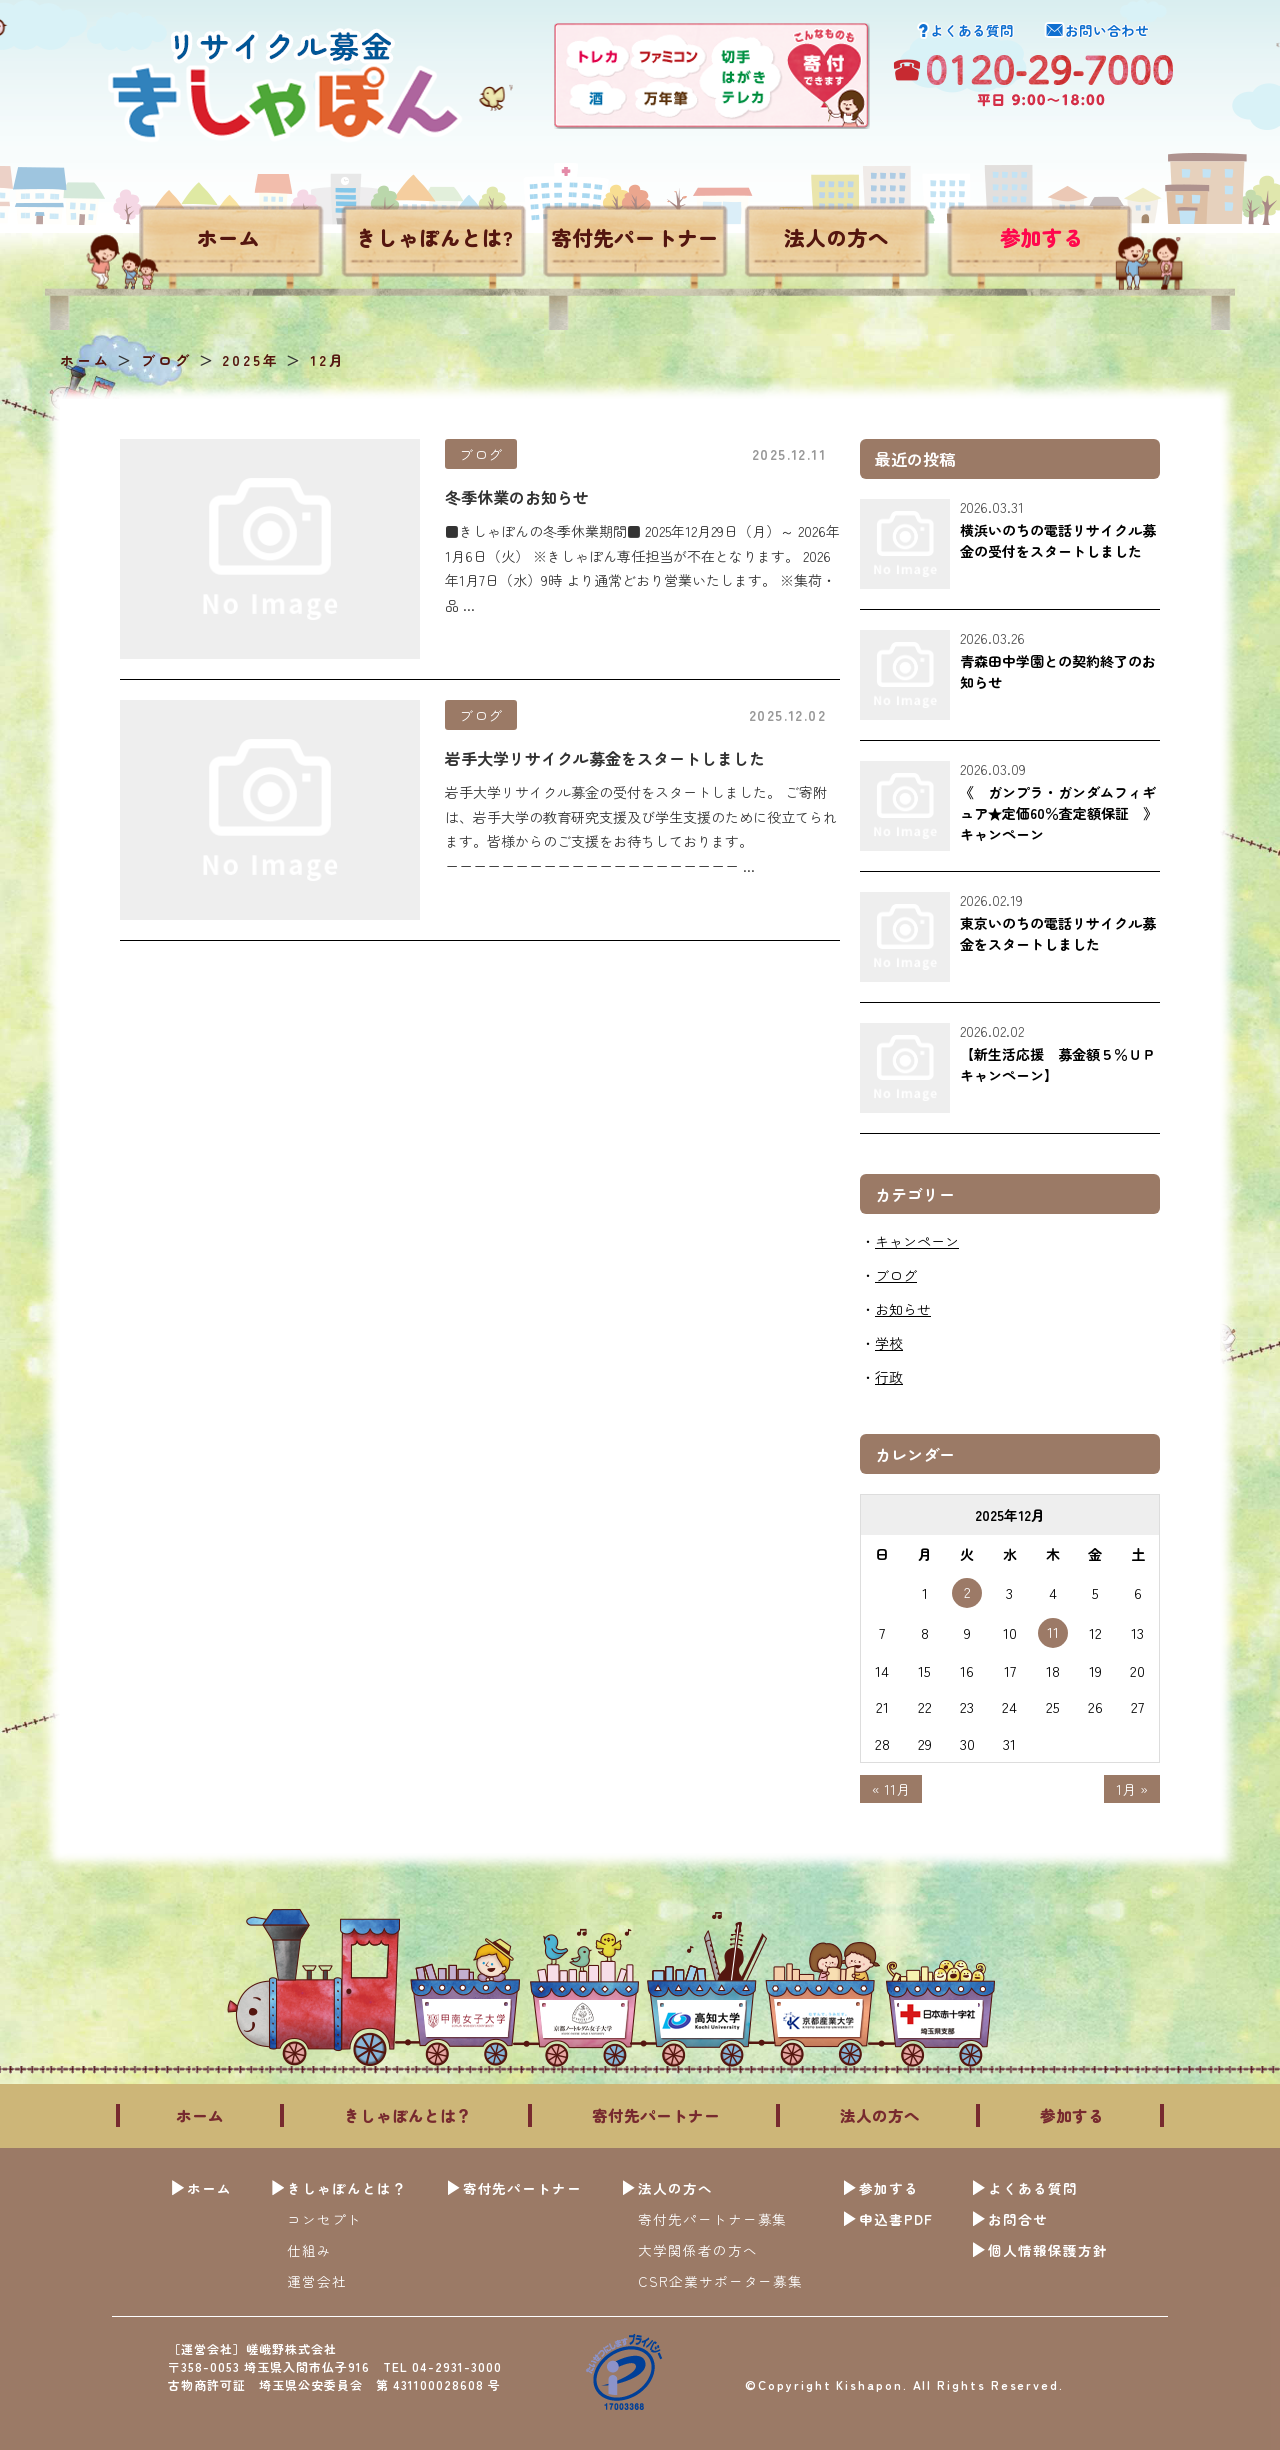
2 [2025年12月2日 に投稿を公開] (967, 1591)
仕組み (309, 2250)
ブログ (481, 454)
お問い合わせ (1107, 30)
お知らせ (903, 1309)
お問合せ (1018, 2219)
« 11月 (891, 1789)
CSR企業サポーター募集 (721, 2281)
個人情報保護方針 (1048, 2250)
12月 (327, 360)
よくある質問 (972, 30)
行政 (889, 1377)
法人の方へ (836, 237)
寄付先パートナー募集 (713, 2219)
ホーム (228, 237)
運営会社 (317, 2281)
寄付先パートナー (635, 237)
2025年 (250, 360)
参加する (1042, 237)
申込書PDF (896, 2219)
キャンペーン (917, 1241)
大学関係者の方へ (698, 2250)
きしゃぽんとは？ (408, 2115)
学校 (889, 1343)
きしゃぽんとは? (434, 237)
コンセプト (324, 2219)
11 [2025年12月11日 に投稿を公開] (1053, 1631)
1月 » (1132, 1789)
